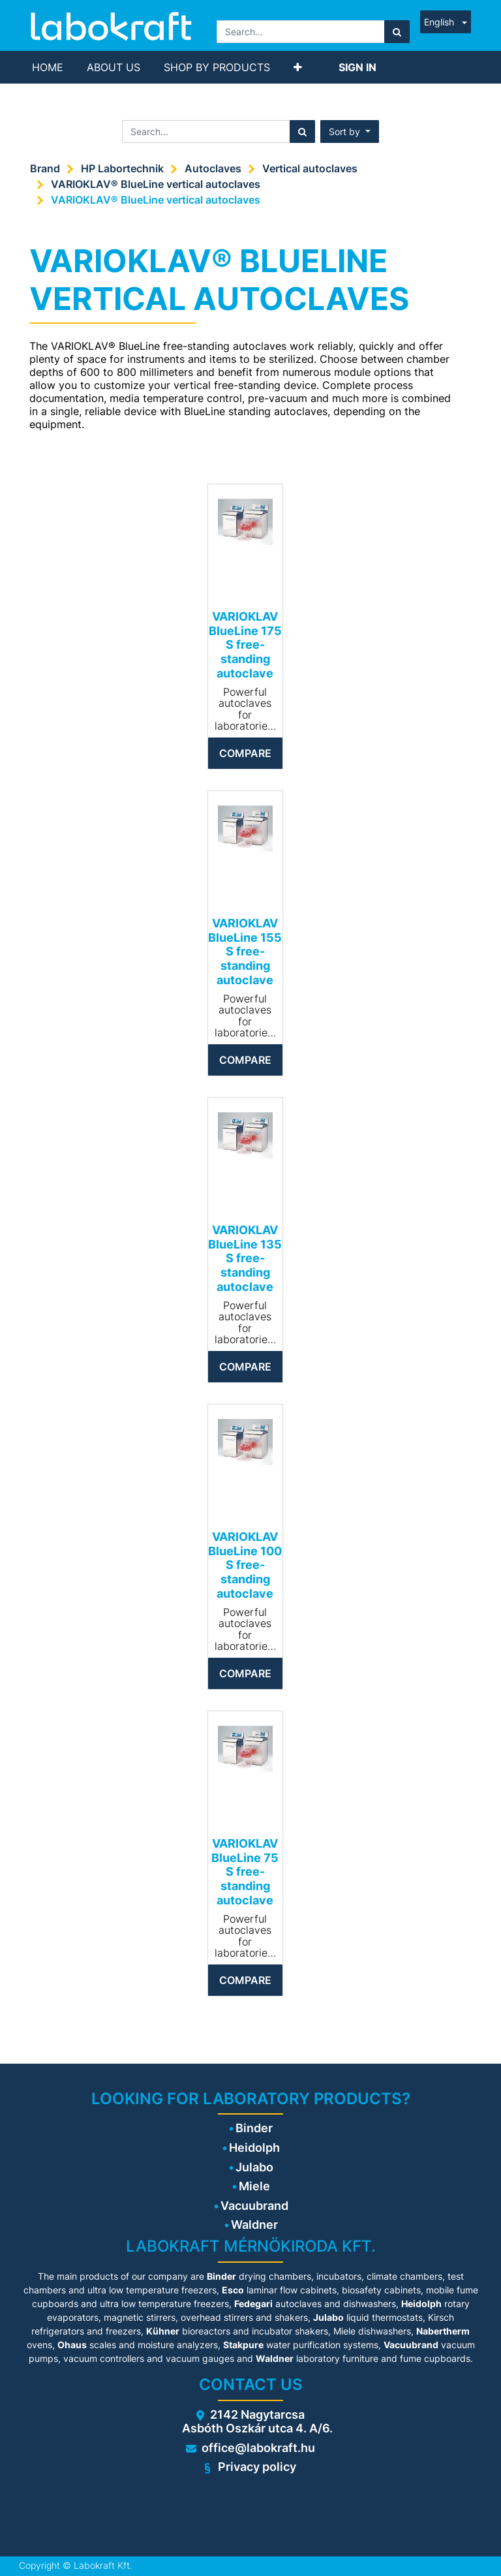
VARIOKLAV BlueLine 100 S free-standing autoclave (245, 1565)
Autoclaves (213, 168)
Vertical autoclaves (309, 168)
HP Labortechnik (122, 168)
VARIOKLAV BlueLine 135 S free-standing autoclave (245, 1258)
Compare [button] (245, 753)
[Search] (397, 31)
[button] (297, 67)
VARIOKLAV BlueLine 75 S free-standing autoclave (245, 1871)
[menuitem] (47, 67)
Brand (45, 168)
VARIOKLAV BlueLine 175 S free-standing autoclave (245, 644)
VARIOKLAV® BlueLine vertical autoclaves (155, 184)
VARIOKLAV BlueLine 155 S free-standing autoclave (245, 951)
